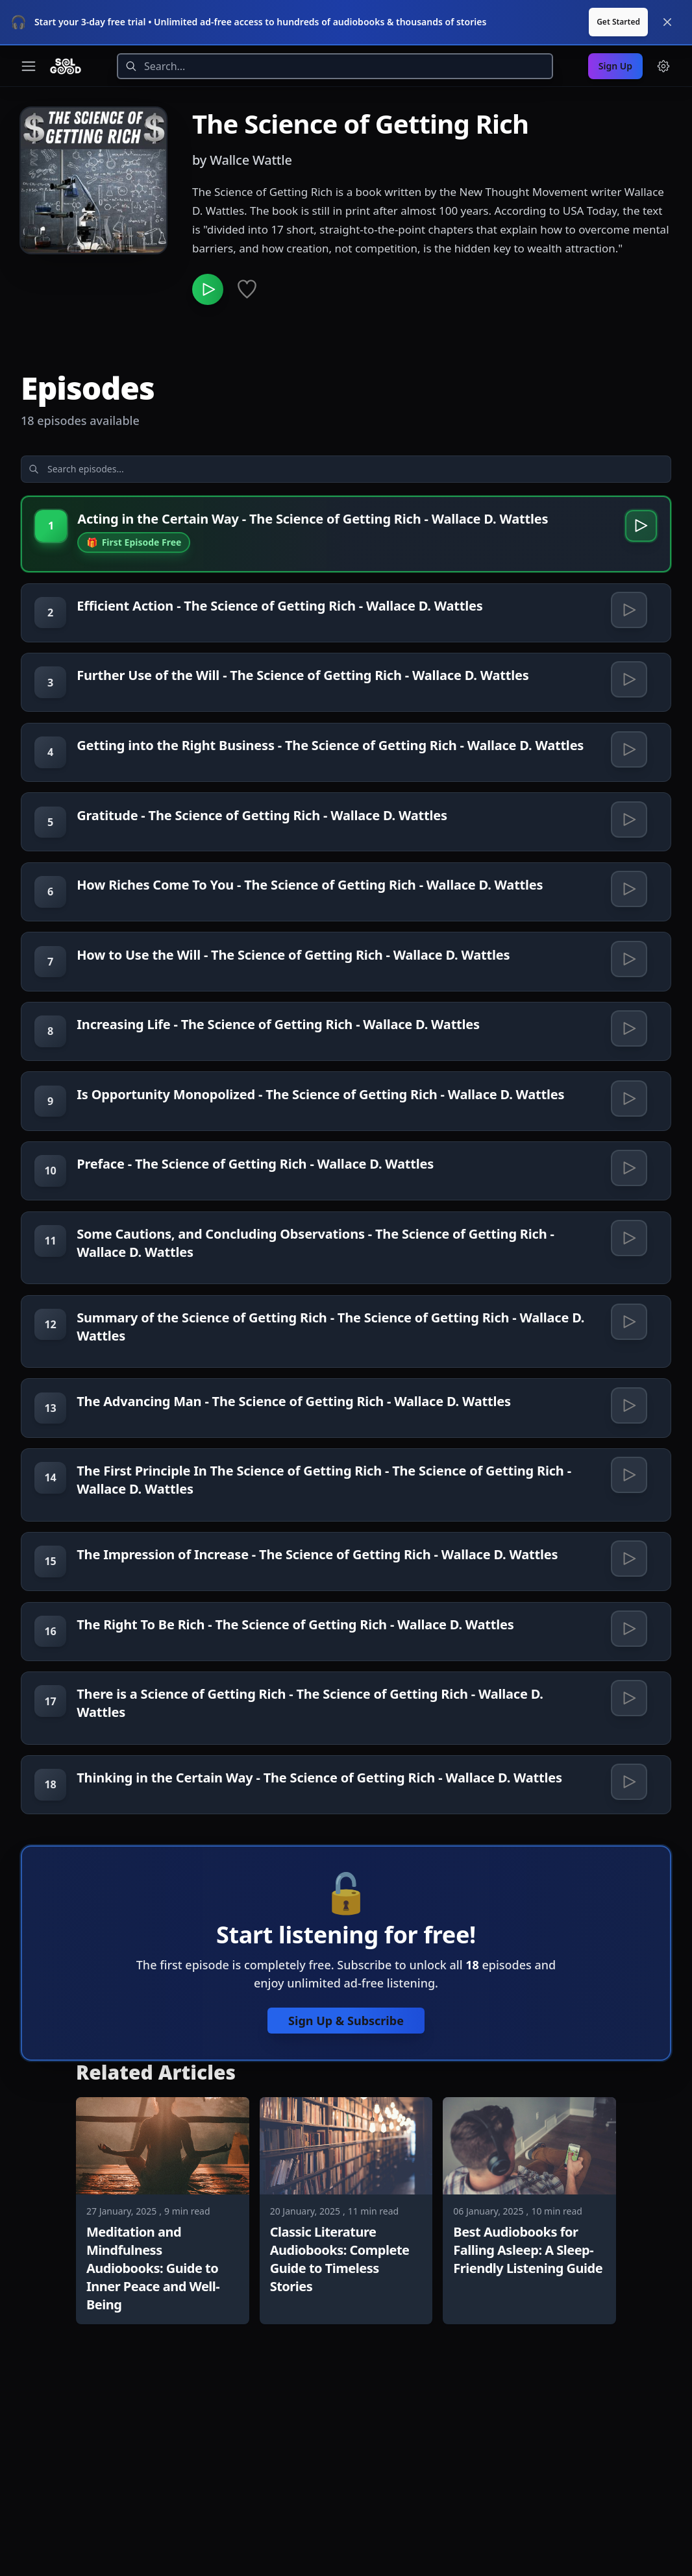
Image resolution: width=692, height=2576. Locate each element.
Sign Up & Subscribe (346, 2178)
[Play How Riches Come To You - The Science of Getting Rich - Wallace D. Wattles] (626, 915)
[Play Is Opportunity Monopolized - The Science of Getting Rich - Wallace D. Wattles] (626, 1161)
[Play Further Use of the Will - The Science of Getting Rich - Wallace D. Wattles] (626, 661)
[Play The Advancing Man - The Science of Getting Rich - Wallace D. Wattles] (626, 1506)
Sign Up (615, 20)
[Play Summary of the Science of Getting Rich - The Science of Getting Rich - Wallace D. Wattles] (626, 1415)
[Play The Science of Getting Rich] (210, 246)
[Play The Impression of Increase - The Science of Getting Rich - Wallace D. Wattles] (626, 1678)
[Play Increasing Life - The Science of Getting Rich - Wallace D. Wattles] (626, 1079)
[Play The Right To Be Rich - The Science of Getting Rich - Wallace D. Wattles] (626, 1760)
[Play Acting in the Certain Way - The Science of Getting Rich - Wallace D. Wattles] (636, 490)
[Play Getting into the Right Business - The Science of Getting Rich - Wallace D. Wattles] (626, 743)
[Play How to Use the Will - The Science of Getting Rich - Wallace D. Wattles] (626, 997)
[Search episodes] (125, 429)
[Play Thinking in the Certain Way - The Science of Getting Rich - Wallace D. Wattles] (626, 1933)
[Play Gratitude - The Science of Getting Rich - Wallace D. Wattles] (626, 834)
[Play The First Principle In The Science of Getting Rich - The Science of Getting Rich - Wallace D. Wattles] (626, 1588)
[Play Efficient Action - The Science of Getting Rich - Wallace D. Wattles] (626, 579)
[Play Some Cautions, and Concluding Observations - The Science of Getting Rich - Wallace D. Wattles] (626, 1324)
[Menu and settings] (663, 21)
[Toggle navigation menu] (29, 21)
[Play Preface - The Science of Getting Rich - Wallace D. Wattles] (626, 1242)
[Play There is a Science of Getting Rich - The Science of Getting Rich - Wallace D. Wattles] (626, 1842)
